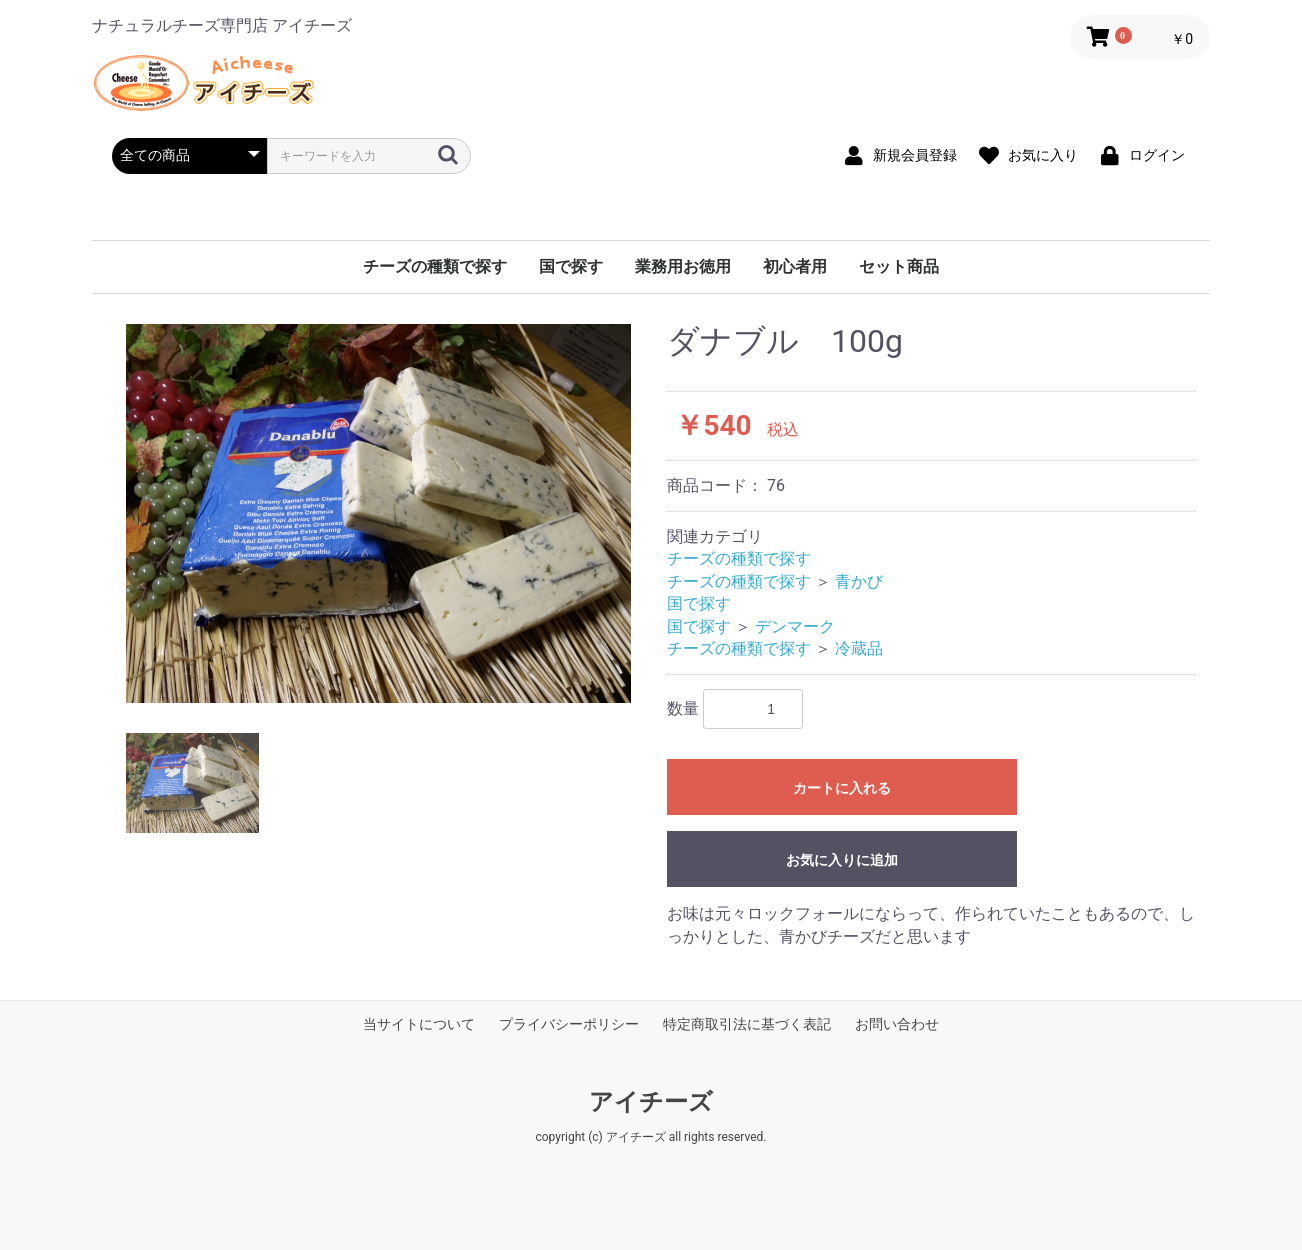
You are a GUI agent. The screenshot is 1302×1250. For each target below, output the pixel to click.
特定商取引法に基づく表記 (747, 1024)
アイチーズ (651, 1102)
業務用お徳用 (683, 266)
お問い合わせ (897, 1024)
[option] (378, 513)
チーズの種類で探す (435, 266)
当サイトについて (419, 1024)
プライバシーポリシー (569, 1024)
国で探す (571, 266)
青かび (859, 581)
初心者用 (795, 266)
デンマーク (795, 626)
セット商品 (899, 266)
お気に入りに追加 (842, 860)
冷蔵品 (859, 648)
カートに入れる (842, 788)
